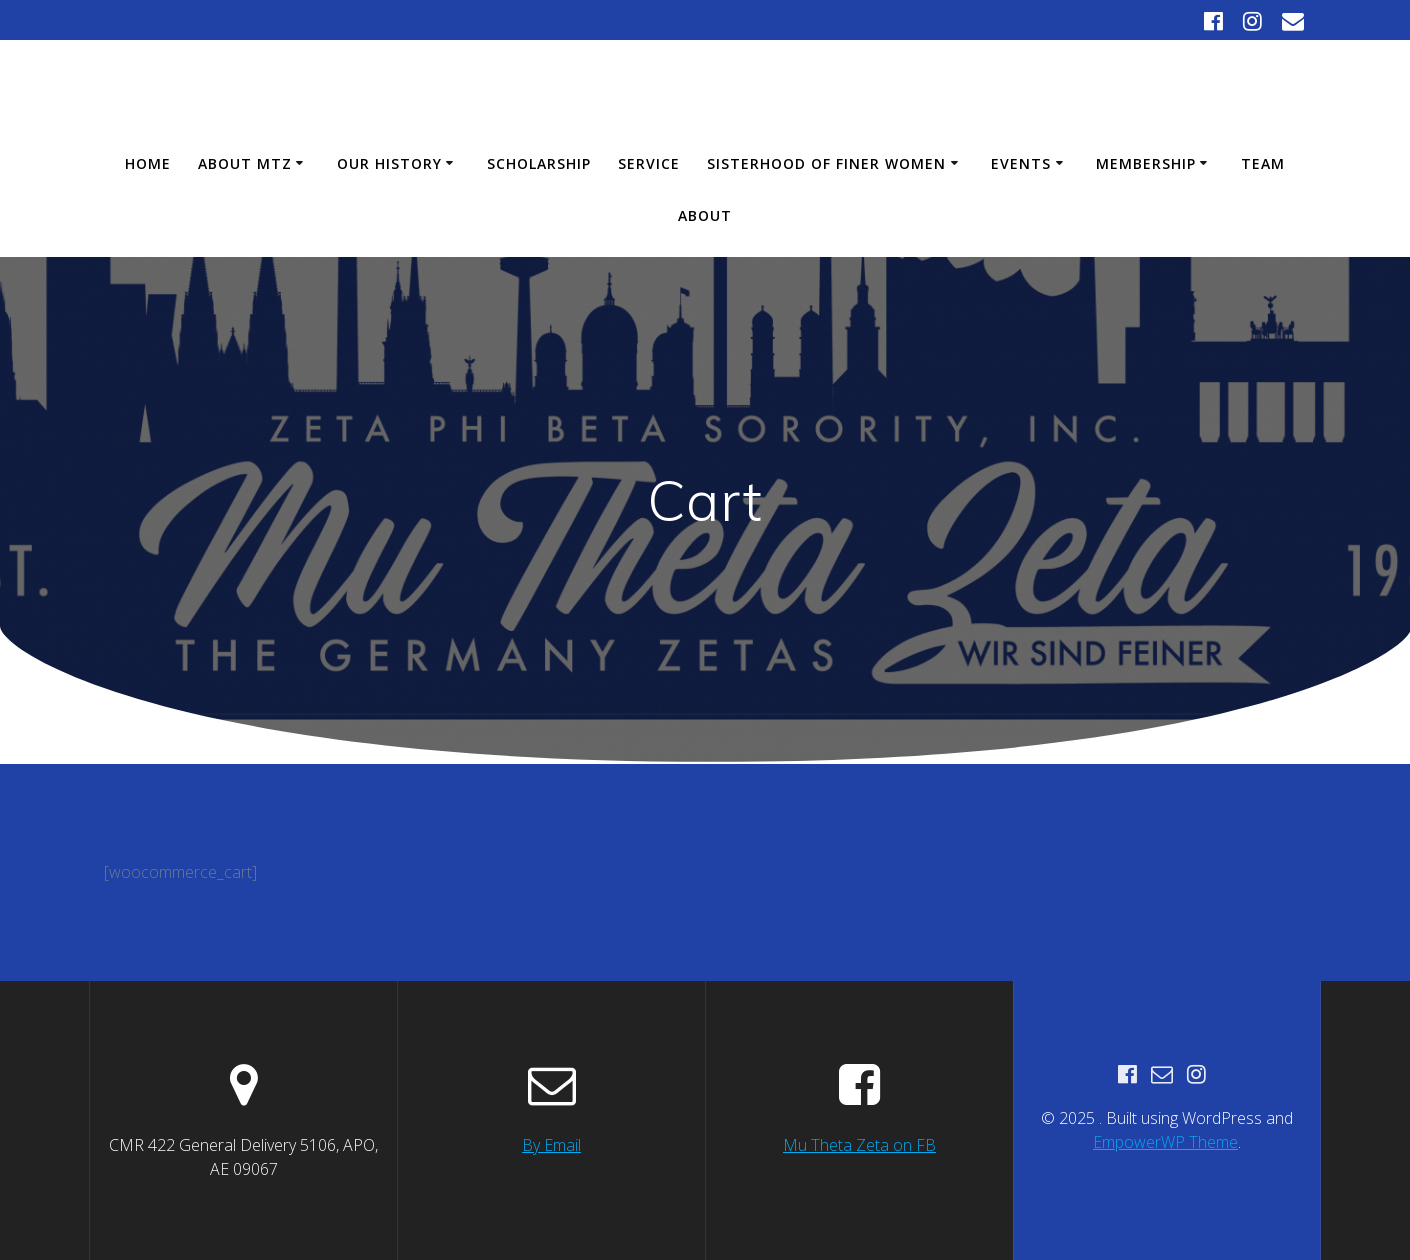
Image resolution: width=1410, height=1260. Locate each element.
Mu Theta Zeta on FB (859, 1145)
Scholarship (539, 163)
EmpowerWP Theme (1165, 1142)
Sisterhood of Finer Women (826, 163)
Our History (389, 163)
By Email (551, 1145)
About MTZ (245, 163)
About (705, 215)
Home (148, 163)
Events (1021, 163)
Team (1263, 163)
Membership (1146, 163)
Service (649, 163)
